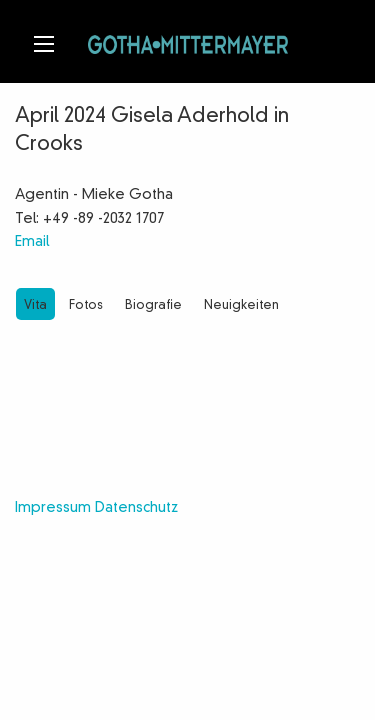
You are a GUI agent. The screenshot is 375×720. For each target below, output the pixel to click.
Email (32, 242)
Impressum (53, 508)
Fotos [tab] (86, 306)
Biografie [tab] (153, 306)
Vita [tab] (35, 306)
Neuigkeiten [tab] (241, 306)
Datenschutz (136, 508)
